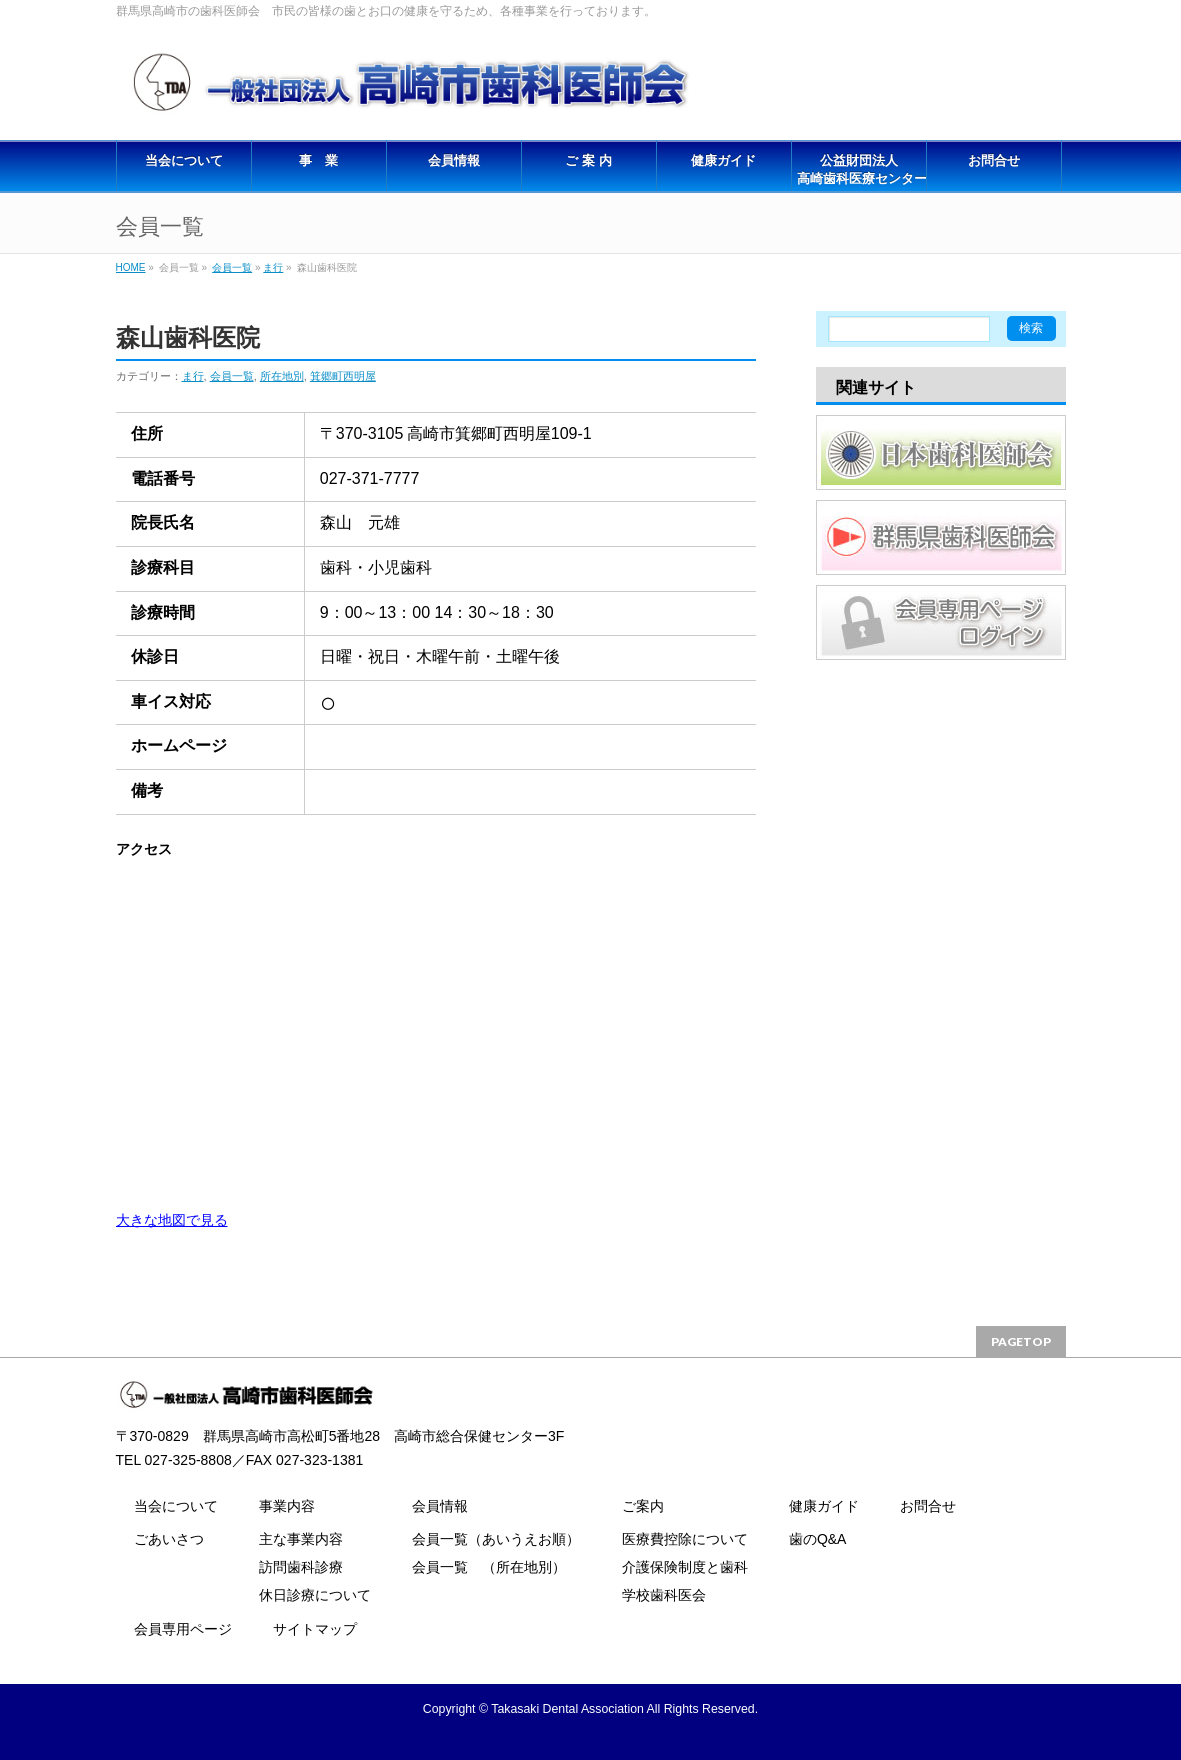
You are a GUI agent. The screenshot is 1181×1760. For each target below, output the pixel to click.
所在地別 (282, 376)
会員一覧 (232, 267)
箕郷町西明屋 (343, 376)
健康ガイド (824, 1506)
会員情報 (440, 1506)
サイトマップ (315, 1629)
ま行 (273, 267)
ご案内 (643, 1506)
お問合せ (928, 1506)
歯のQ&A (818, 1539)
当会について (176, 1506)
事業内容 (287, 1506)
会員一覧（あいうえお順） (496, 1539)
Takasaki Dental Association (567, 1709)
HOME (131, 267)
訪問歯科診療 (301, 1567)
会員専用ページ (183, 1629)
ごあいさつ (169, 1539)
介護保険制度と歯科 (685, 1567)
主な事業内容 (301, 1539)
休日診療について (315, 1595)
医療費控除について (685, 1539)
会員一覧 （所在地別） (489, 1567)
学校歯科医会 (664, 1595)
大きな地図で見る (172, 1220)
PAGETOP (1021, 1341)
